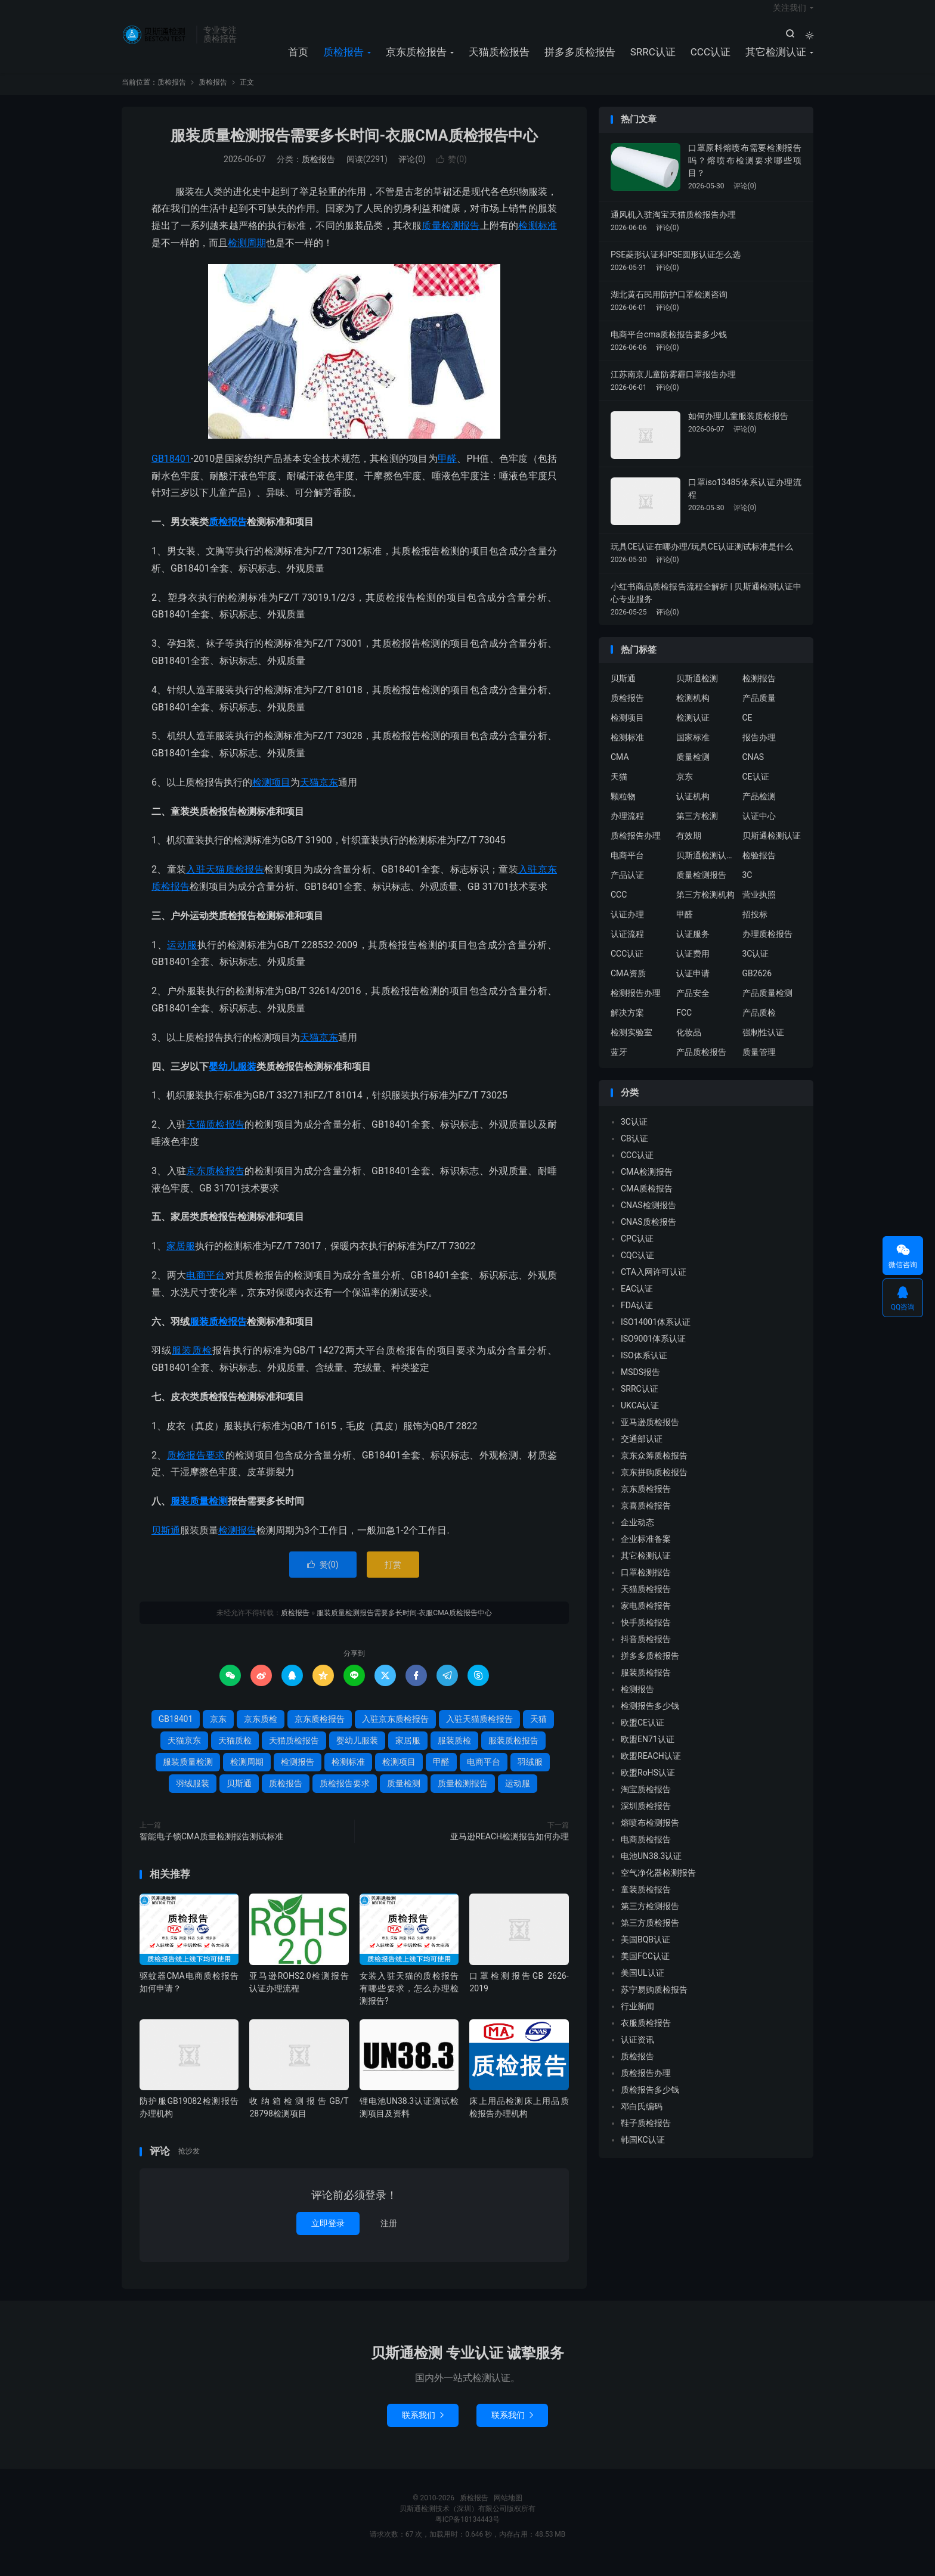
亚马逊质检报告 (650, 1434)
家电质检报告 (646, 1617)
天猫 (309, 1049)
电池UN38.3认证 (651, 1868)
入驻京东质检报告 (395, 1731)
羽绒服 (530, 1774)
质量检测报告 (450, 238)
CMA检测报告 (647, 1183)
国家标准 (693, 750)
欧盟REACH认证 (651, 1768)
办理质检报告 (767, 946)
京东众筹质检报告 (654, 1467)
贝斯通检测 (697, 691)
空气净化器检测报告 (658, 1884)
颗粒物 (623, 809)
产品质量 (759, 710)
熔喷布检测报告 (650, 1834)
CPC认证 (637, 1250)
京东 (328, 1049)
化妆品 (688, 1045)
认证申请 (693, 986)
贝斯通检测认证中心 (706, 868)
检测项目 (271, 794)
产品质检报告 (701, 1064)
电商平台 (205, 1287)
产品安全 (693, 1005)
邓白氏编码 (641, 2118)
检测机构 (693, 710)
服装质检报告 (218, 1333)
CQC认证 (637, 1267)
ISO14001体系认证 (656, 1334)
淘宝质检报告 (646, 1801)
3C (747, 887)
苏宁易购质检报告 (654, 2001)
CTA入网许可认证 (653, 1284)
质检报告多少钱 (650, 2101)
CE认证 (755, 789)
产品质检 (759, 1025)
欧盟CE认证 (642, 1734)
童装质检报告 (646, 1901)
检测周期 (247, 254)
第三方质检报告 (650, 1934)
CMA (620, 769)
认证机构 (693, 809)
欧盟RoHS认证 (648, 1784)
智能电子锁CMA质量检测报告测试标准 (211, 1848)
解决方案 (627, 1025)
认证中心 (759, 828)
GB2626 (757, 986)
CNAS (753, 769)
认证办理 (627, 927)
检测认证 (693, 730)
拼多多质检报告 (579, 60)
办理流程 (627, 828)
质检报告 (156, 42)
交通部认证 (641, 1450)
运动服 (182, 957)
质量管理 (759, 1064)
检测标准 (537, 238)
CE (747, 730)
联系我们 (423, 2427)
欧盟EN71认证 (647, 1751)
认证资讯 (637, 2051)
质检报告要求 (196, 1467)
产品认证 (627, 887)
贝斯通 (165, 1542)
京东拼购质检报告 (654, 1484)
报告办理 (759, 750)
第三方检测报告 (650, 1918)
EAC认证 (637, 1300)
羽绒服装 (192, 1795)
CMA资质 (628, 986)
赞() (451, 171)
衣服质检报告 (646, 2035)
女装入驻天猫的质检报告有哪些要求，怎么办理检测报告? (409, 2000)
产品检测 (759, 809)
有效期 (688, 848)
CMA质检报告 (647, 1200)
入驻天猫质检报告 (225, 881)
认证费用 (693, 966)
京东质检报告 (416, 60)
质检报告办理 (636, 848)
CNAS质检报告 (648, 1234)
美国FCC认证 (645, 1968)
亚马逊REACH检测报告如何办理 (509, 1848)
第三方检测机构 (705, 907)
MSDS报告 (640, 1384)
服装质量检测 (199, 1513)
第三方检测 (697, 828)
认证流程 (627, 946)
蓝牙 (619, 1064)
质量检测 (403, 1795)
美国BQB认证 (645, 1951)
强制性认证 (763, 1045)
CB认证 (634, 1150)
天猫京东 (319, 794)
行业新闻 (637, 2018)
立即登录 (328, 2235)
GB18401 (171, 470)
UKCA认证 (640, 1417)
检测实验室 (631, 1045)
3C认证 (755, 966)
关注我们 (789, 15)
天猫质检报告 (499, 60)
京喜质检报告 (646, 1517)
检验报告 (759, 868)
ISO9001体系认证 (653, 1350)
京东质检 (260, 1731)
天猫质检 (235, 1752)
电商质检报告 (646, 1851)
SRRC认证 (653, 60)
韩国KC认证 (643, 2151)
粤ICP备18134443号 (467, 2531)
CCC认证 (710, 60)
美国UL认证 (642, 1985)
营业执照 (759, 907)
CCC (619, 907)
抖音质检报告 (646, 1651)
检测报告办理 (636, 1005)
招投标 (754, 927)
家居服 (180, 1258)
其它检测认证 (775, 60)
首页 (298, 60)
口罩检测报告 (646, 1584)
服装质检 (192, 1362)
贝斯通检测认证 (771, 848)
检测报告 (237, 1542)
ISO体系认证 (644, 1367)
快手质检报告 (646, 1634)
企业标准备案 (646, 1551)
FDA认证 (637, 1317)
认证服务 (693, 946)
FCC (684, 1025)
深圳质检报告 (646, 1818)
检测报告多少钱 (650, 1717)
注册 (388, 2235)
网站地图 (508, 2510)
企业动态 (637, 1534)
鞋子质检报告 (646, 2135)
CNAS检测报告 (648, 1217)
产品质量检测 (767, 1005)
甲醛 (447, 470)
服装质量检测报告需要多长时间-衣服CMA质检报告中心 (354, 148)
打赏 (393, 1576)
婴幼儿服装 (232, 1078)
